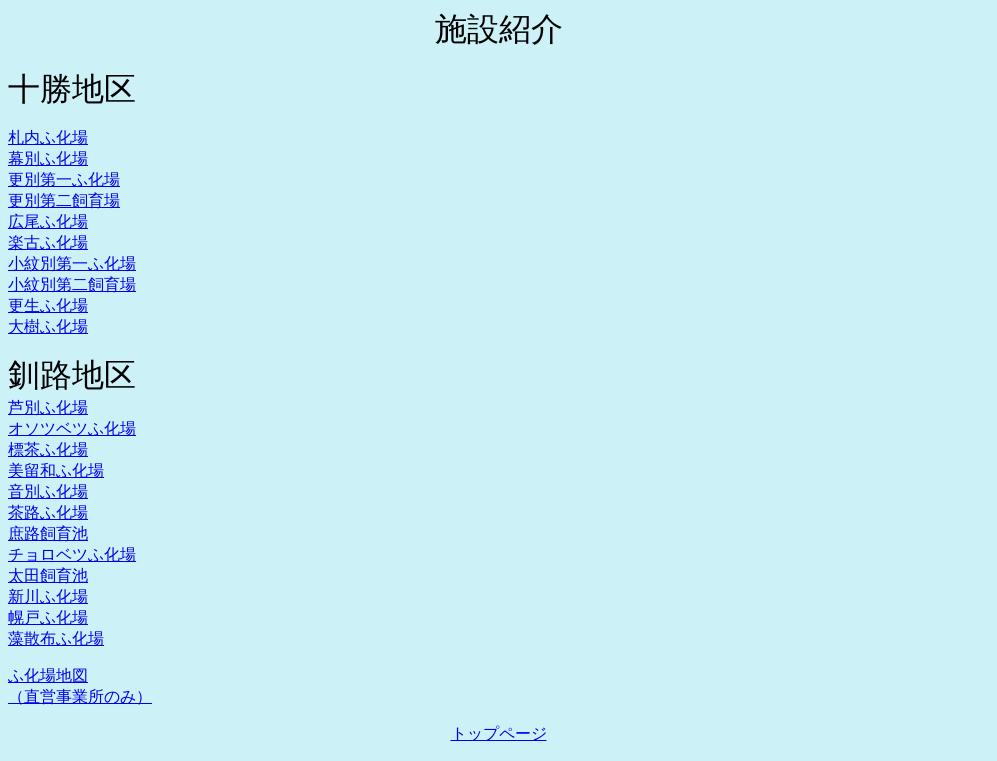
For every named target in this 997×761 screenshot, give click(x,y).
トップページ (499, 733)
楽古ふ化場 (48, 242)
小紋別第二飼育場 (72, 284)
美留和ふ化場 (56, 470)
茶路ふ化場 (48, 512)
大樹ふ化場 (48, 326)
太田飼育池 (48, 575)
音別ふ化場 (48, 491)
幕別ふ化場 (48, 158)
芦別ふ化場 (48, 407)
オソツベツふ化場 (72, 428)
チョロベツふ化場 (72, 554)
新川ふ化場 (48, 596)
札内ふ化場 (48, 137)
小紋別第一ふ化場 (72, 263)
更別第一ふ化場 (64, 179)
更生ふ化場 (48, 305)
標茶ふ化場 (48, 449)
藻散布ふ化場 (56, 638)
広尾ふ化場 (48, 221)
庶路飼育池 (48, 533)
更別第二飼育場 (64, 200)
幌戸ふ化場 (48, 617)
